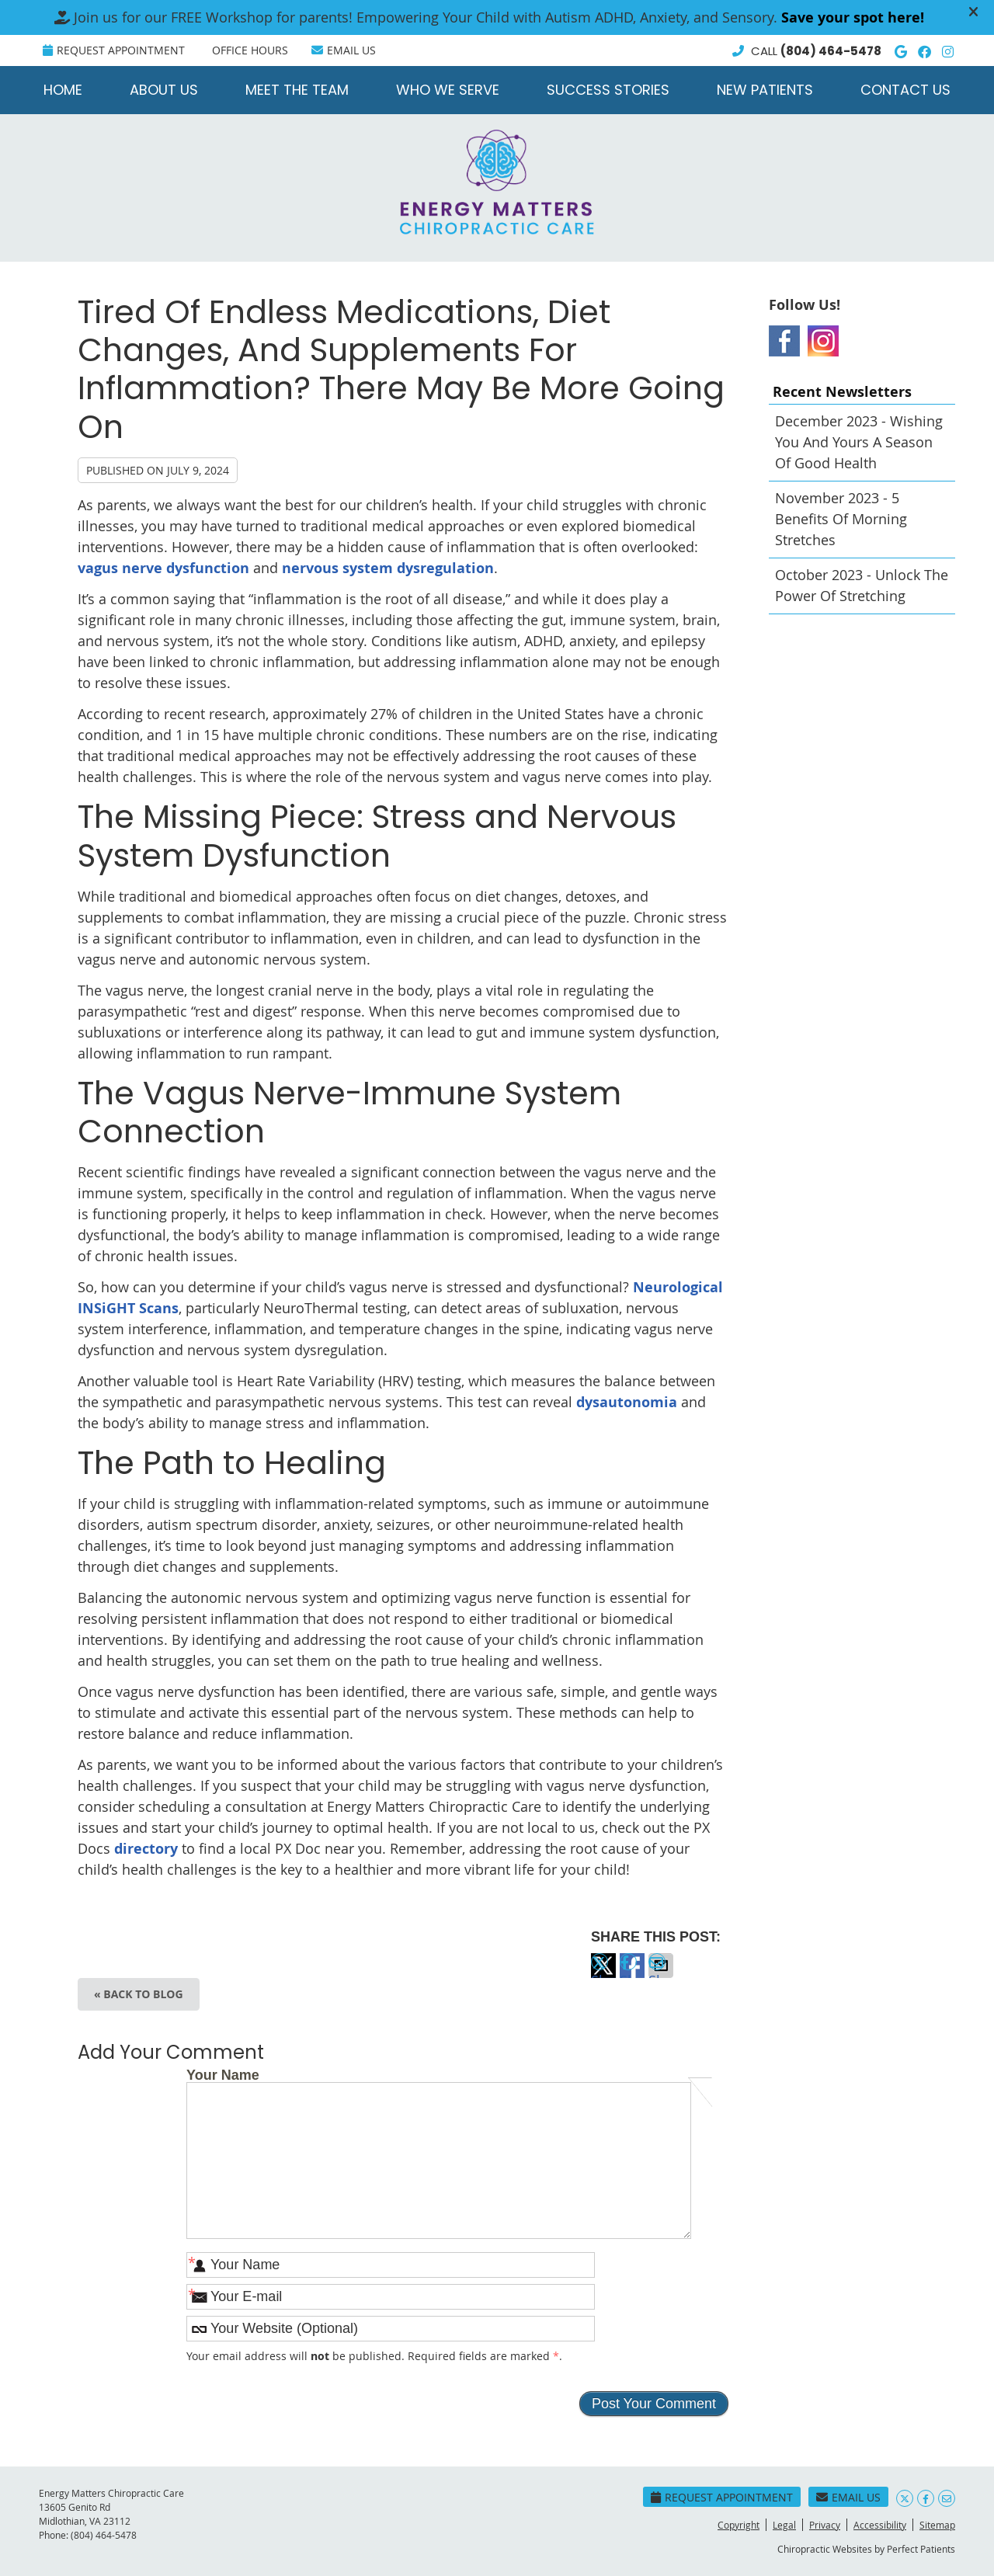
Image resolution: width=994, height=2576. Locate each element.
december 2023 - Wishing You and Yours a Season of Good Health (859, 442)
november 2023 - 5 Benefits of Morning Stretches (841, 518)
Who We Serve (447, 89)
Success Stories (608, 89)
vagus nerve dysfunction (163, 568)
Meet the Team (297, 89)
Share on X (603, 1974)
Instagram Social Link (823, 340)
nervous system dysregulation (388, 568)
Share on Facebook (632, 1974)
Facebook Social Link (784, 340)
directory (146, 1848)
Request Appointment (114, 50)
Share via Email (660, 1974)
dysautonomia (626, 1402)
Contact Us (905, 89)
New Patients (765, 89)
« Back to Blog (138, 1994)
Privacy (824, 2525)
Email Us (343, 50)
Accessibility (879, 2525)
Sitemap (937, 2525)
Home (62, 89)
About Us (164, 89)
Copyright (738, 2525)
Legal (784, 2525)
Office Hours (250, 50)
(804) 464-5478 (830, 51)
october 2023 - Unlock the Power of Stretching (861, 585)
